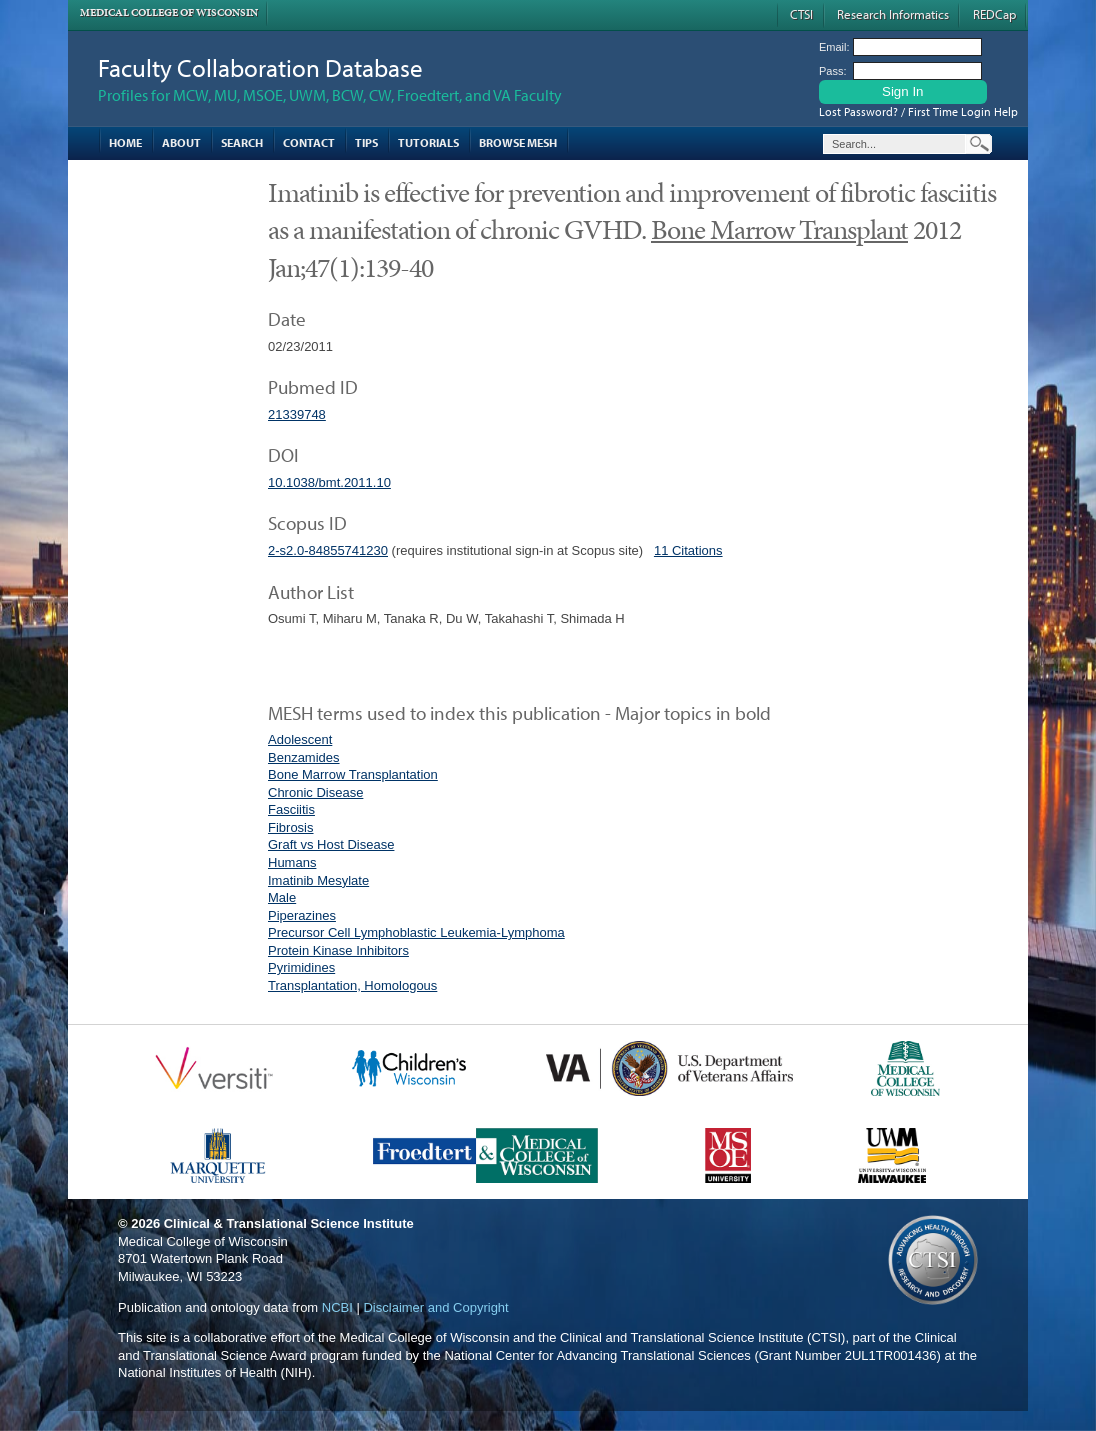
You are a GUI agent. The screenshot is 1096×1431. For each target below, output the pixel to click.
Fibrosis (291, 827)
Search (242, 142)
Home (125, 142)
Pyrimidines (301, 967)
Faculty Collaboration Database (260, 67)
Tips (366, 142)
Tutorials (428, 142)
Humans (292, 862)
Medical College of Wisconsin (169, 12)
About (181, 142)
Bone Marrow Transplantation (353, 774)
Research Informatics (893, 14)
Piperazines (302, 915)
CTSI (801, 14)
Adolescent (300, 739)
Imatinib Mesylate (318, 880)
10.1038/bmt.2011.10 (329, 482)
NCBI (337, 1307)
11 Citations (688, 550)
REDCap (994, 14)
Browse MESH (518, 142)
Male (282, 897)
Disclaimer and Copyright (435, 1307)
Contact (309, 142)
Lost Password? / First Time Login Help (918, 111)
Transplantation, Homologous (352, 985)
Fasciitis (291, 809)
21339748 (297, 414)
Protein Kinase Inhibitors (338, 950)
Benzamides (304, 757)
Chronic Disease (315, 792)
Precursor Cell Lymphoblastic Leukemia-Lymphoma (416, 932)
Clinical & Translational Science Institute (289, 1223)
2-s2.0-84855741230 (328, 550)
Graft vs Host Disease (331, 844)
